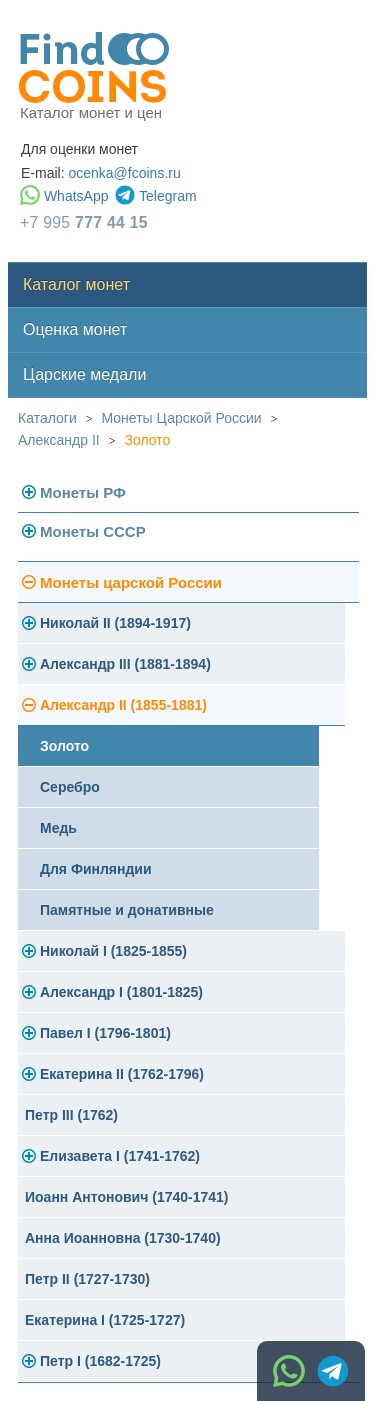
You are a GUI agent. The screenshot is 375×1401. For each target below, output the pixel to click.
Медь (58, 828)
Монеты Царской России (182, 418)
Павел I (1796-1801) (105, 1033)
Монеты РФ (83, 492)
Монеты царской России (131, 582)
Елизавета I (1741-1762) (120, 1156)
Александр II (59, 440)
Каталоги (47, 418)
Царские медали (84, 374)
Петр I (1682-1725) (100, 1361)
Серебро (70, 787)
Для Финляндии (96, 869)
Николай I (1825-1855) (113, 951)
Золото (148, 440)
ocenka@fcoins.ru (124, 173)
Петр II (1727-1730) (87, 1279)
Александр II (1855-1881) (123, 705)
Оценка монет (75, 329)
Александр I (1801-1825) (121, 992)
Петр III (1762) (71, 1115)
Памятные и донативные (127, 910)
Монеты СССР (93, 531)
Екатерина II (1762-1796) (122, 1074)
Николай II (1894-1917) (115, 623)
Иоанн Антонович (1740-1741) (127, 1197)
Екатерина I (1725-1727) (105, 1320)
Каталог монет (76, 284)
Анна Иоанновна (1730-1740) (123, 1238)
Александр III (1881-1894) (125, 664)
